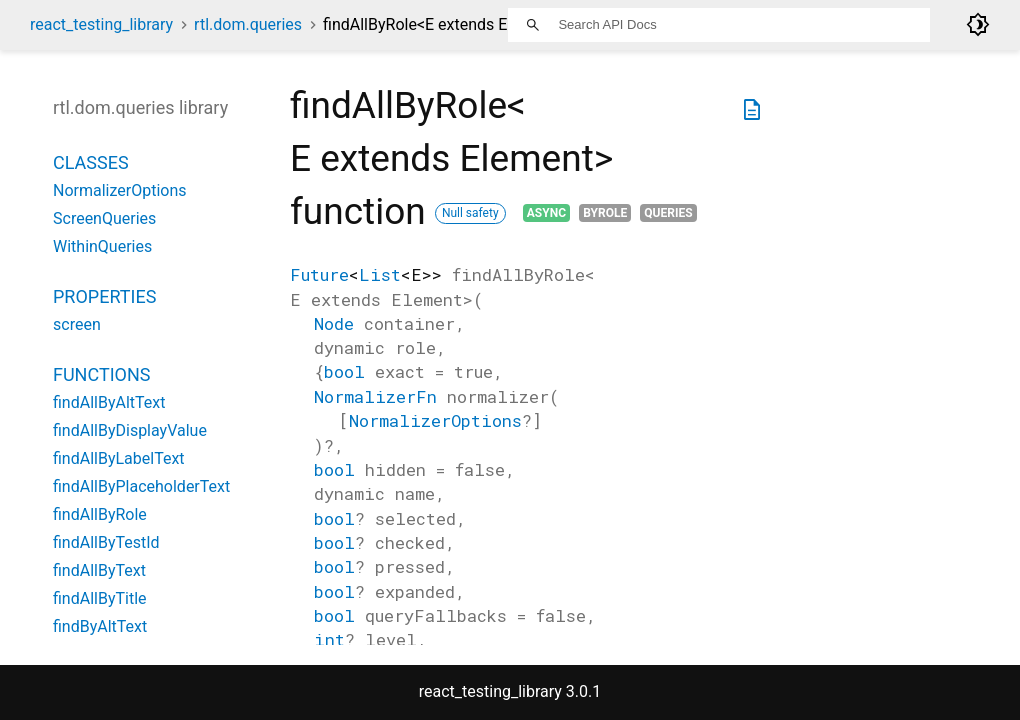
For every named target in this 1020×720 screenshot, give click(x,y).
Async (546, 213)
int (329, 639)
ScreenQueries (104, 218)
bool (344, 371)
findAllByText (99, 570)
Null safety (470, 213)
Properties (104, 296)
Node (334, 323)
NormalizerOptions (435, 420)
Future (319, 274)
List (380, 274)
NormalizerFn (375, 396)
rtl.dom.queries (248, 24)
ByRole (605, 213)
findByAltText (100, 626)
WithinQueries (102, 246)
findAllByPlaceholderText (141, 486)
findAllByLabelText (119, 458)
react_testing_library (101, 24)
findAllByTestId (106, 542)
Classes (91, 162)
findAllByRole (100, 514)
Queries (668, 213)
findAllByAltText (109, 402)
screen (77, 324)
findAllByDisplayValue (130, 430)
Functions (101, 374)
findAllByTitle (100, 598)
